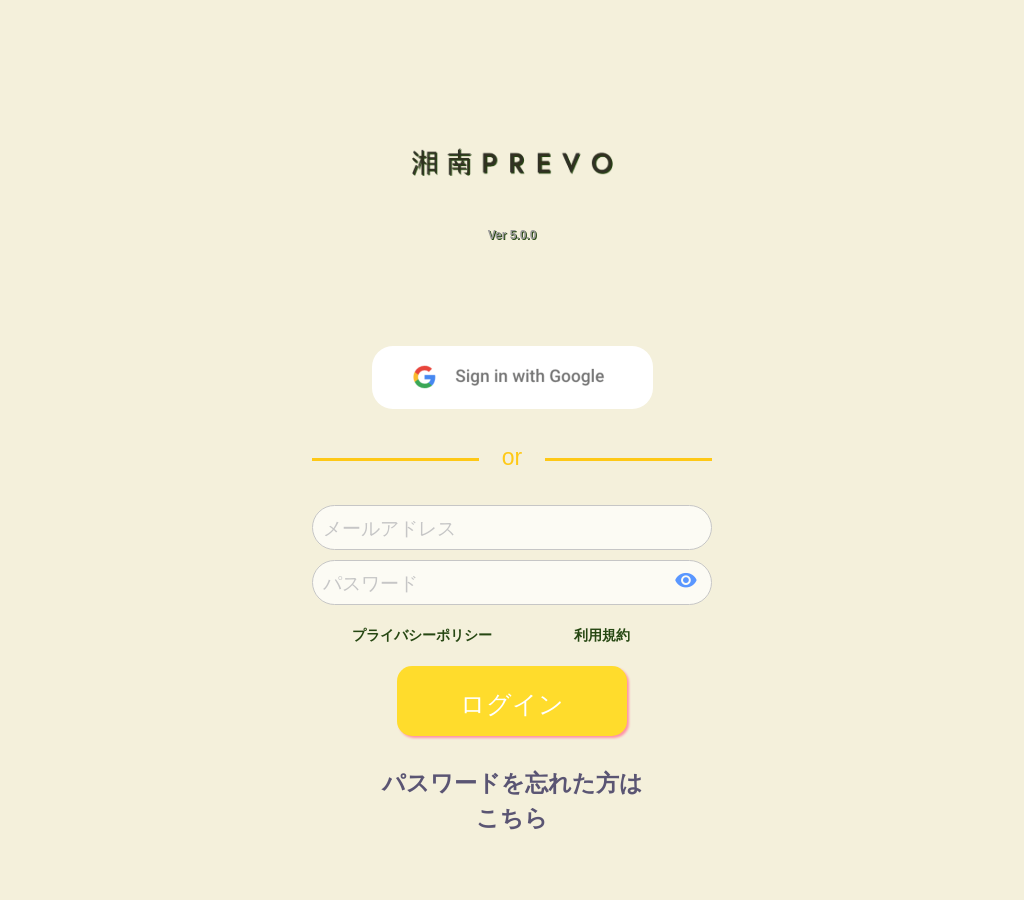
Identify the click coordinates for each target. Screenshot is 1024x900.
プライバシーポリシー (422, 635)
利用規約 (602, 635)
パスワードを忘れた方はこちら (512, 793)
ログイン (512, 704)
